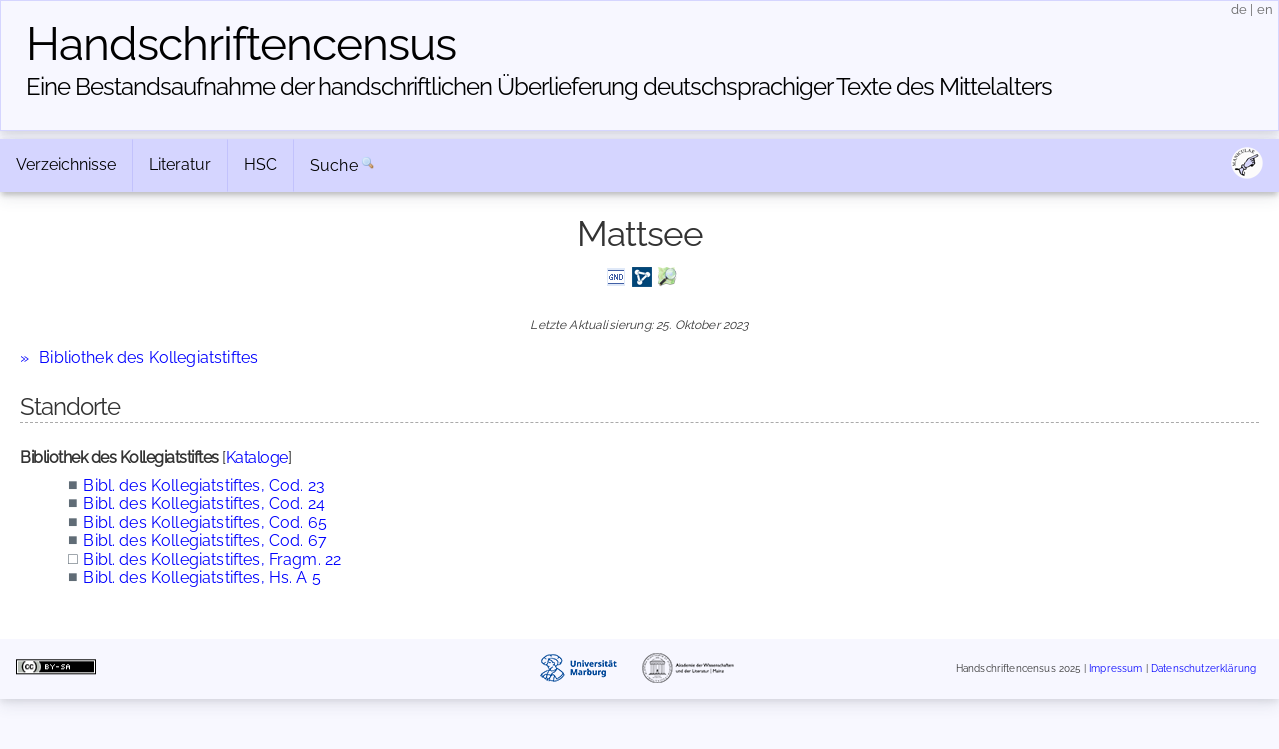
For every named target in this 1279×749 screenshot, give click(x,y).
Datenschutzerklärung (1203, 669)
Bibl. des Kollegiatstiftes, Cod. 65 (205, 522)
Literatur (180, 164)
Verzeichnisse (66, 164)
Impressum (1115, 669)
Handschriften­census (241, 44)
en (1265, 9)
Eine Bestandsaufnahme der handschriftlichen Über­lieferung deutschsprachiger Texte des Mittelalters (539, 86)
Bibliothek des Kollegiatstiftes (148, 357)
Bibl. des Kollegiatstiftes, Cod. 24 (204, 503)
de (1239, 9)
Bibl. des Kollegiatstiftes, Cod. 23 (204, 485)
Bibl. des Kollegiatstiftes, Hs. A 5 (202, 577)
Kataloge (257, 457)
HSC (260, 164)
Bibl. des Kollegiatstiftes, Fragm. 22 (212, 559)
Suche (334, 165)
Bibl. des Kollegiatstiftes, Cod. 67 (205, 540)
